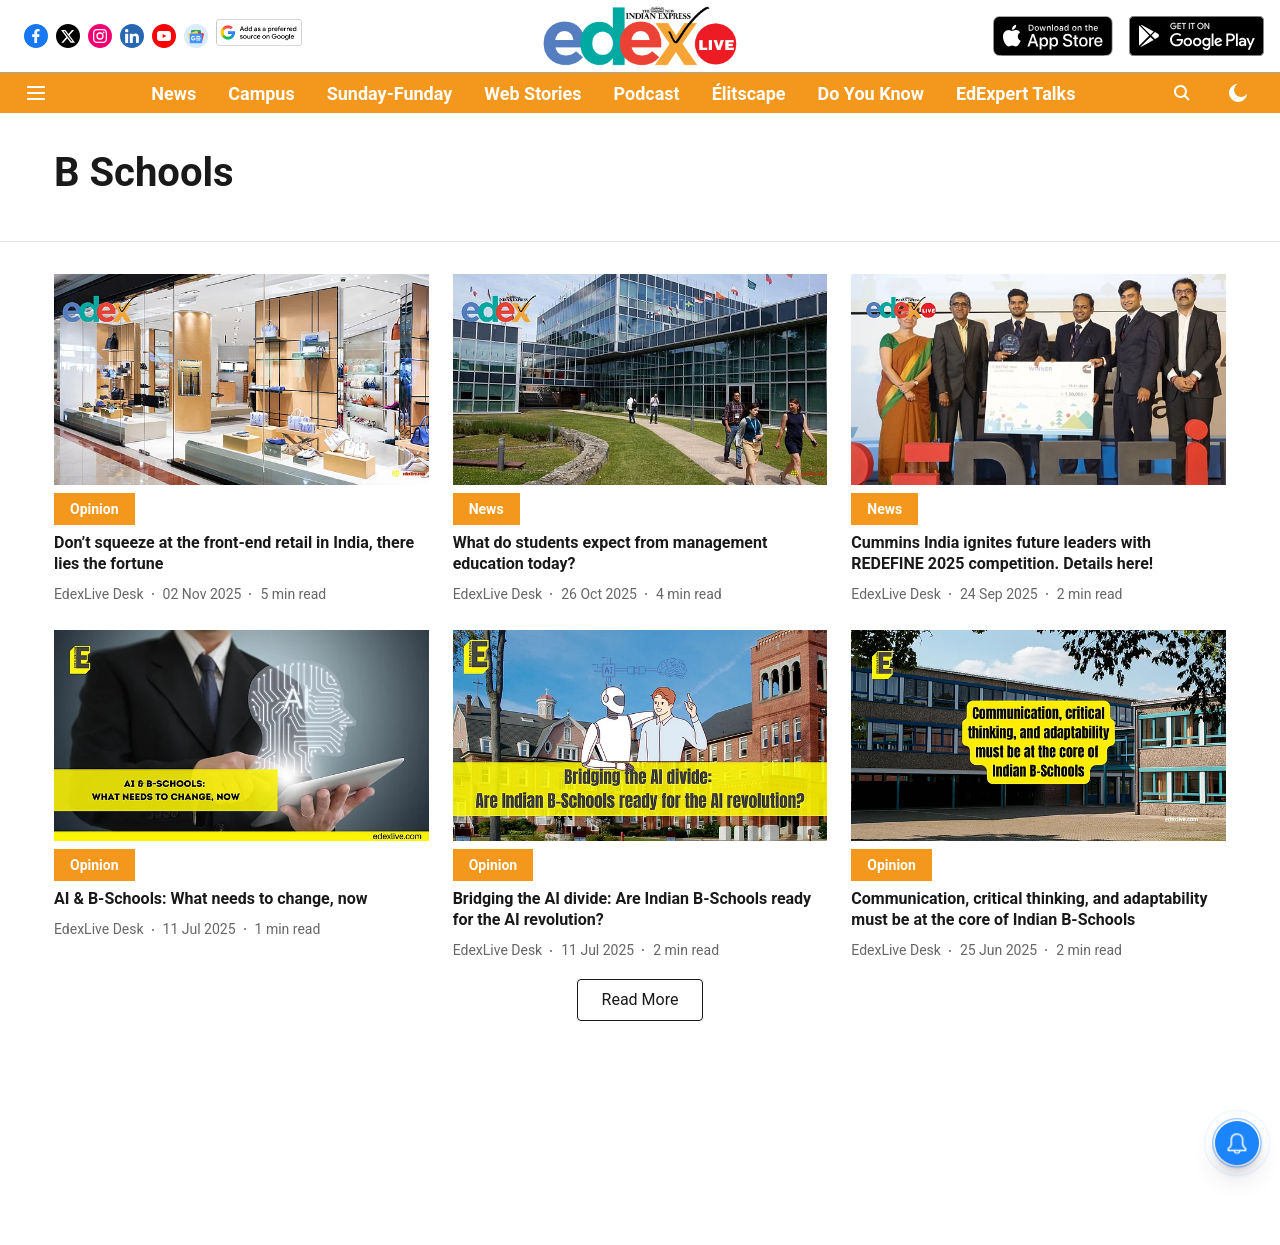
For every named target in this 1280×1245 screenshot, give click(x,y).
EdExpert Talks (1015, 93)
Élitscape (749, 93)
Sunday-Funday (390, 93)
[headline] (241, 554)
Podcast (647, 93)
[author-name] (103, 594)
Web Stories (532, 93)
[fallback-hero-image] (241, 379)
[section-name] (94, 508)
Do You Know (871, 93)
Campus (261, 93)
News (173, 93)
